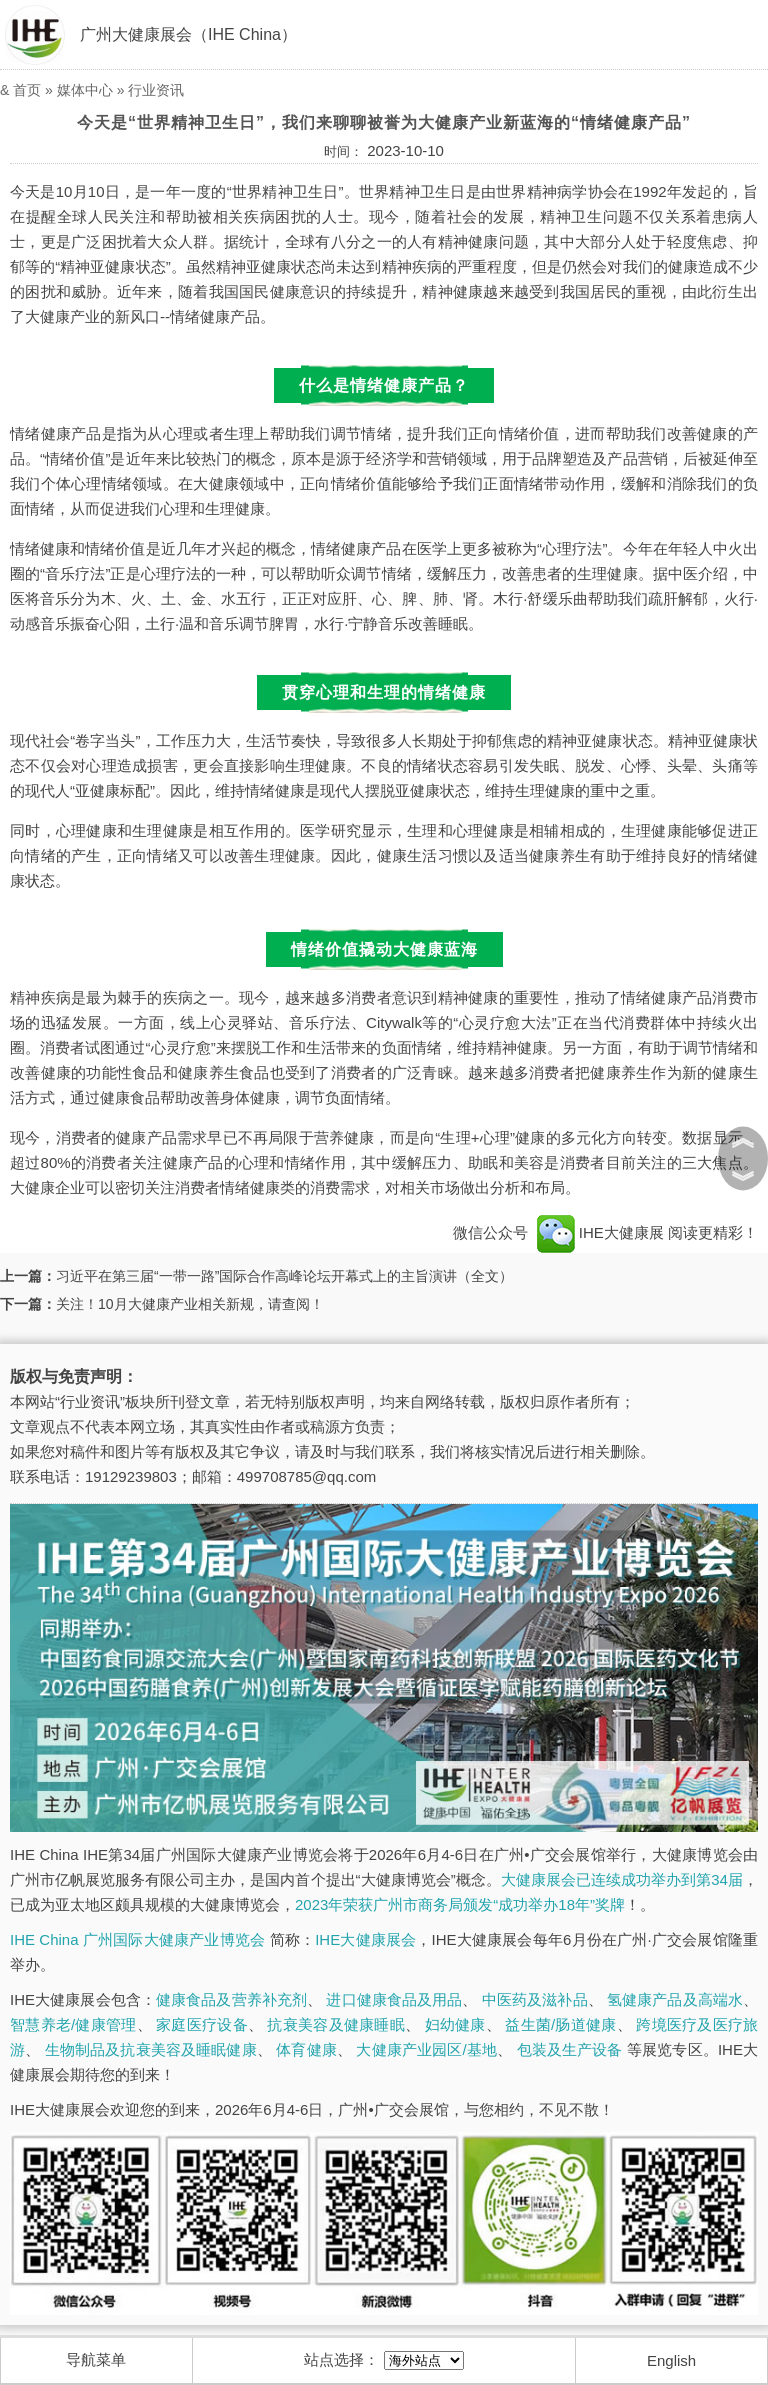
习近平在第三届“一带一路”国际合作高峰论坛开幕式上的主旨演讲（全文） (284, 1276)
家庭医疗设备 (202, 2024)
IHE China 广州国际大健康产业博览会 (137, 1939)
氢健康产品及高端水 (675, 1999)
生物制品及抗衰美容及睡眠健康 (151, 2049)
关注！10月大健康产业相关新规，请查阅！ (190, 1304)
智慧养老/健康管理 (73, 2024)
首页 (27, 90)
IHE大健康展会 (365, 1939)
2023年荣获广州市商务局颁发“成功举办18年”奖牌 (460, 1904)
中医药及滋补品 (535, 1999)
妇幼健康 (455, 2024)
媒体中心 (85, 90)
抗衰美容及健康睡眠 (335, 2024)
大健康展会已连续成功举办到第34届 (622, 1879)
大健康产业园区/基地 (426, 2049)
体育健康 (306, 2049)
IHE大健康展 (600, 1232)
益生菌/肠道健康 (560, 2024)
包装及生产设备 (570, 2049)
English (671, 2360)
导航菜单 (96, 2359)
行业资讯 (156, 90)
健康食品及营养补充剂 (231, 1999)
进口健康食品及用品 (394, 1999)
